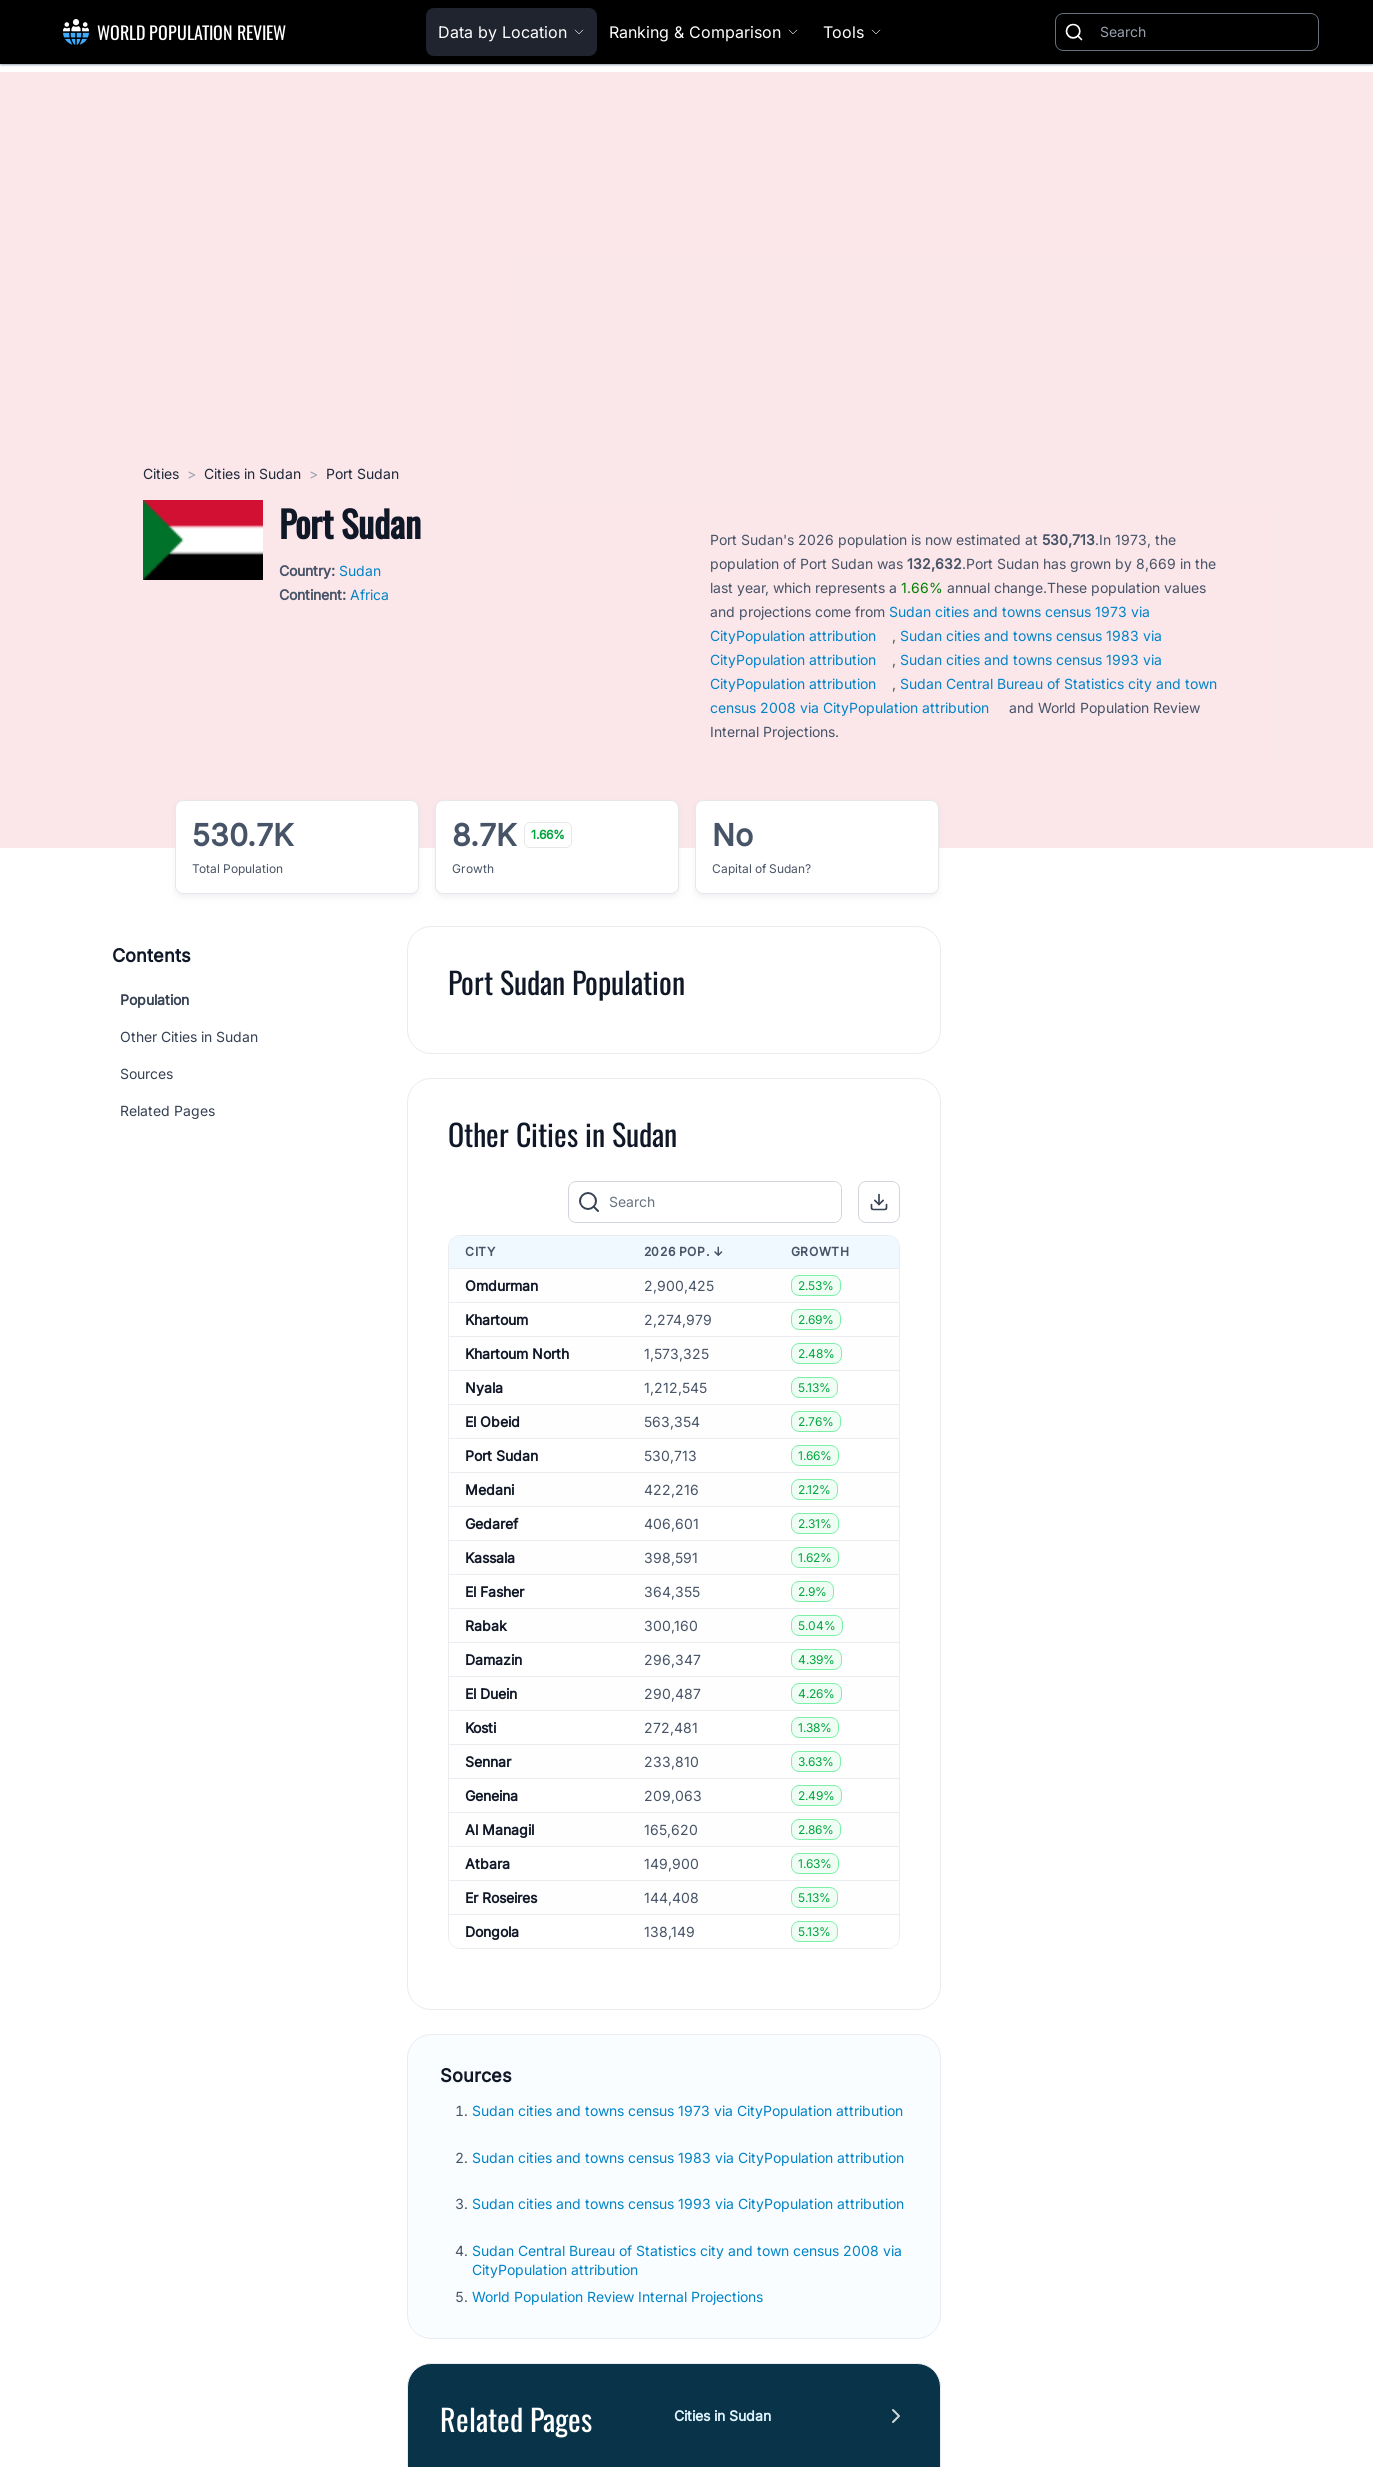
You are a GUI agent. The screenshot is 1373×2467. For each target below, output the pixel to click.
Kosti (480, 1727)
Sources (146, 1073)
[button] (879, 1202)
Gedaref (491, 1523)
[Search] (1205, 32)
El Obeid (492, 1421)
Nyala (484, 1387)
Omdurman (501, 1285)
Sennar (488, 1761)
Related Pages (167, 1110)
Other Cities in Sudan (189, 1036)
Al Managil (499, 1829)
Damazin (493, 1659)
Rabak (486, 1625)
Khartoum (496, 1319)
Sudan (360, 570)
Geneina (491, 1795)
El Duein (491, 1693)
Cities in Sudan (252, 473)
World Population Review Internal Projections (617, 2296)
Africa (369, 594)
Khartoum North (517, 1353)
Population (154, 999)
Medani (489, 1489)
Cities (161, 473)
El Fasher (494, 1591)
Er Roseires (501, 1897)
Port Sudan (501, 1455)
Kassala (490, 1557)
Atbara (487, 1863)
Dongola (492, 1931)
